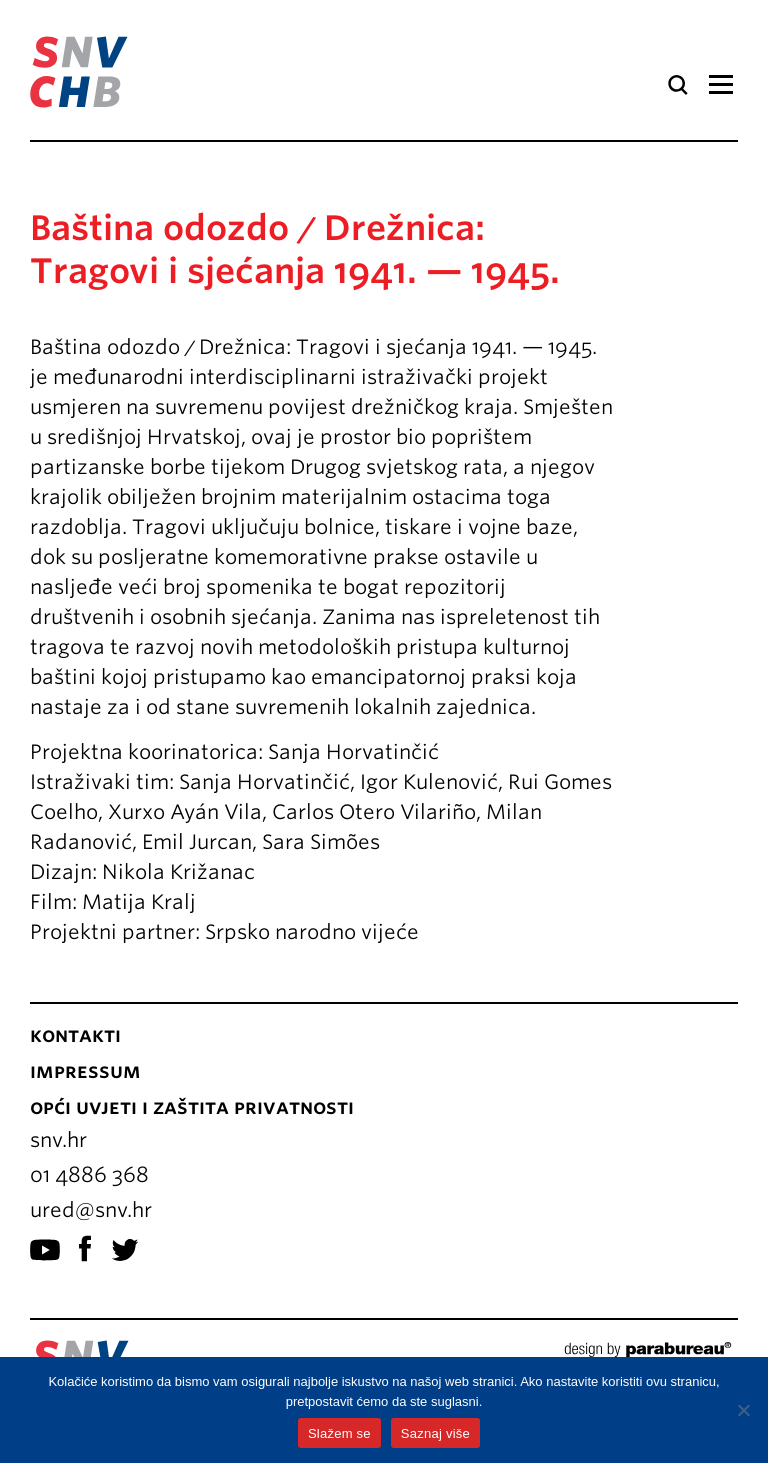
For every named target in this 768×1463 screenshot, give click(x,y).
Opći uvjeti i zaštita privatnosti (192, 1107)
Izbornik (720, 85)
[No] (743, 1410)
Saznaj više (435, 1433)
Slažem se (339, 1433)
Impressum (85, 1071)
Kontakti (75, 1035)
